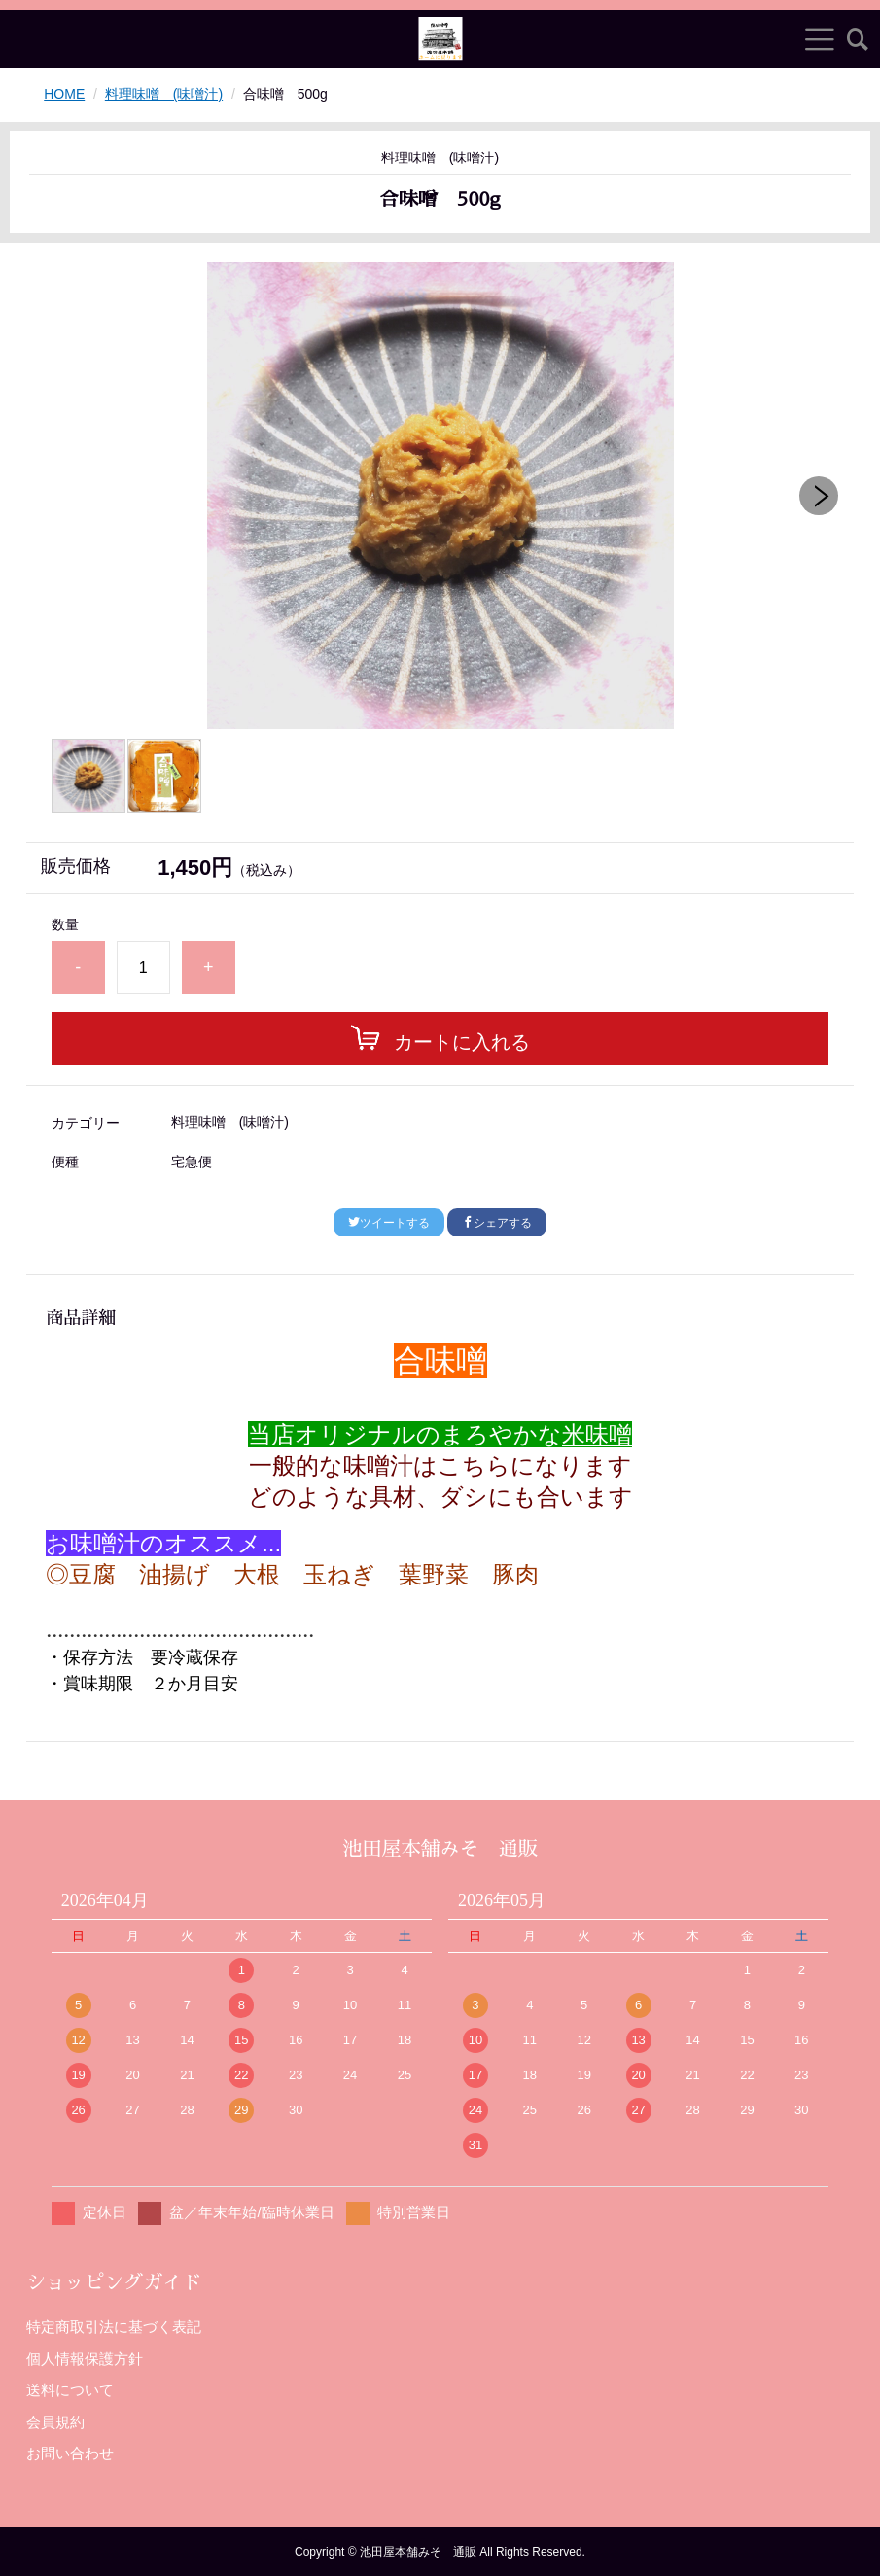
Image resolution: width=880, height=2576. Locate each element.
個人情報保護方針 (84, 2358)
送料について (70, 2390)
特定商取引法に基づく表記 (113, 2326)
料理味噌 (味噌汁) (164, 94)
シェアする (497, 1223)
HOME (64, 94)
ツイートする (389, 1223)
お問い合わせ (70, 2453)
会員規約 (55, 2422)
